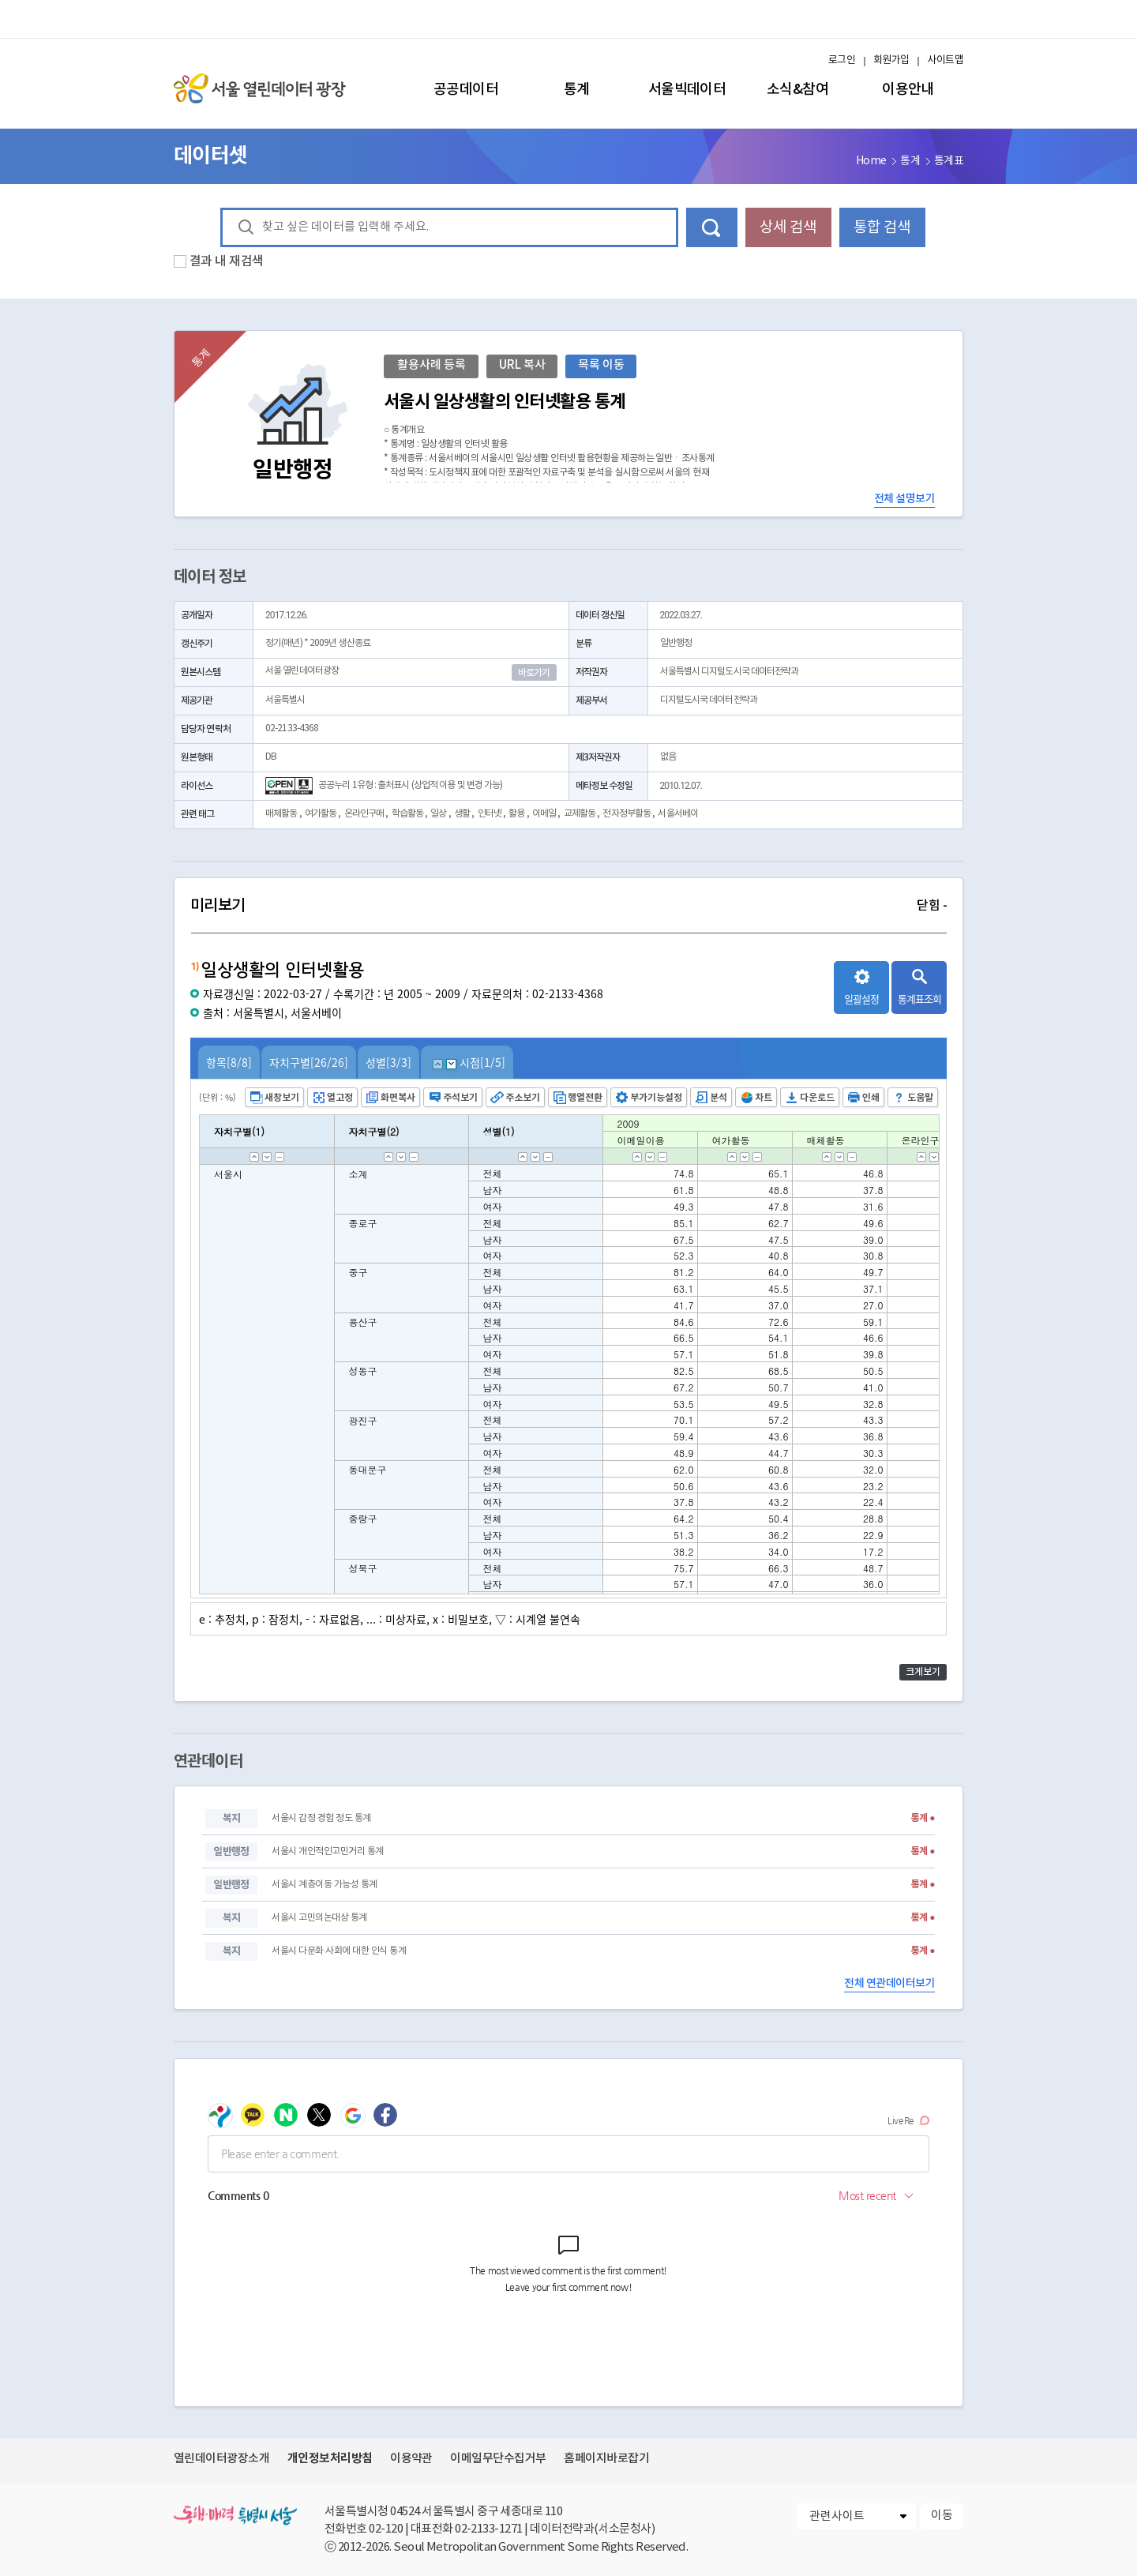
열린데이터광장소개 (221, 2458)
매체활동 (281, 814)
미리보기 (568, 905)
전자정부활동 (626, 814)
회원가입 (891, 60)
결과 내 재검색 (227, 261)
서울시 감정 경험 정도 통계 (321, 1818)
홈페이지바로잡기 (606, 2458)
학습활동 (407, 814)
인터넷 (489, 814)
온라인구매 (364, 814)
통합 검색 (882, 227)
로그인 (841, 60)
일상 (438, 814)
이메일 (544, 814)
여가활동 (320, 814)
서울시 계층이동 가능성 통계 (324, 1884)
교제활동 (579, 814)
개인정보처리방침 (330, 2458)
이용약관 (411, 2458)
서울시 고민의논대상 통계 (319, 1918)
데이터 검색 (711, 227)
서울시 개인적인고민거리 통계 (327, 1851)
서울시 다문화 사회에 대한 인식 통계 (339, 1951)
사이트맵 (945, 60)
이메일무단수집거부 (498, 2458)
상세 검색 (788, 227)
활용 (516, 814)
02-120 (386, 2529)
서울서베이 (678, 814)
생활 (462, 814)
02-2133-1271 (489, 2529)
